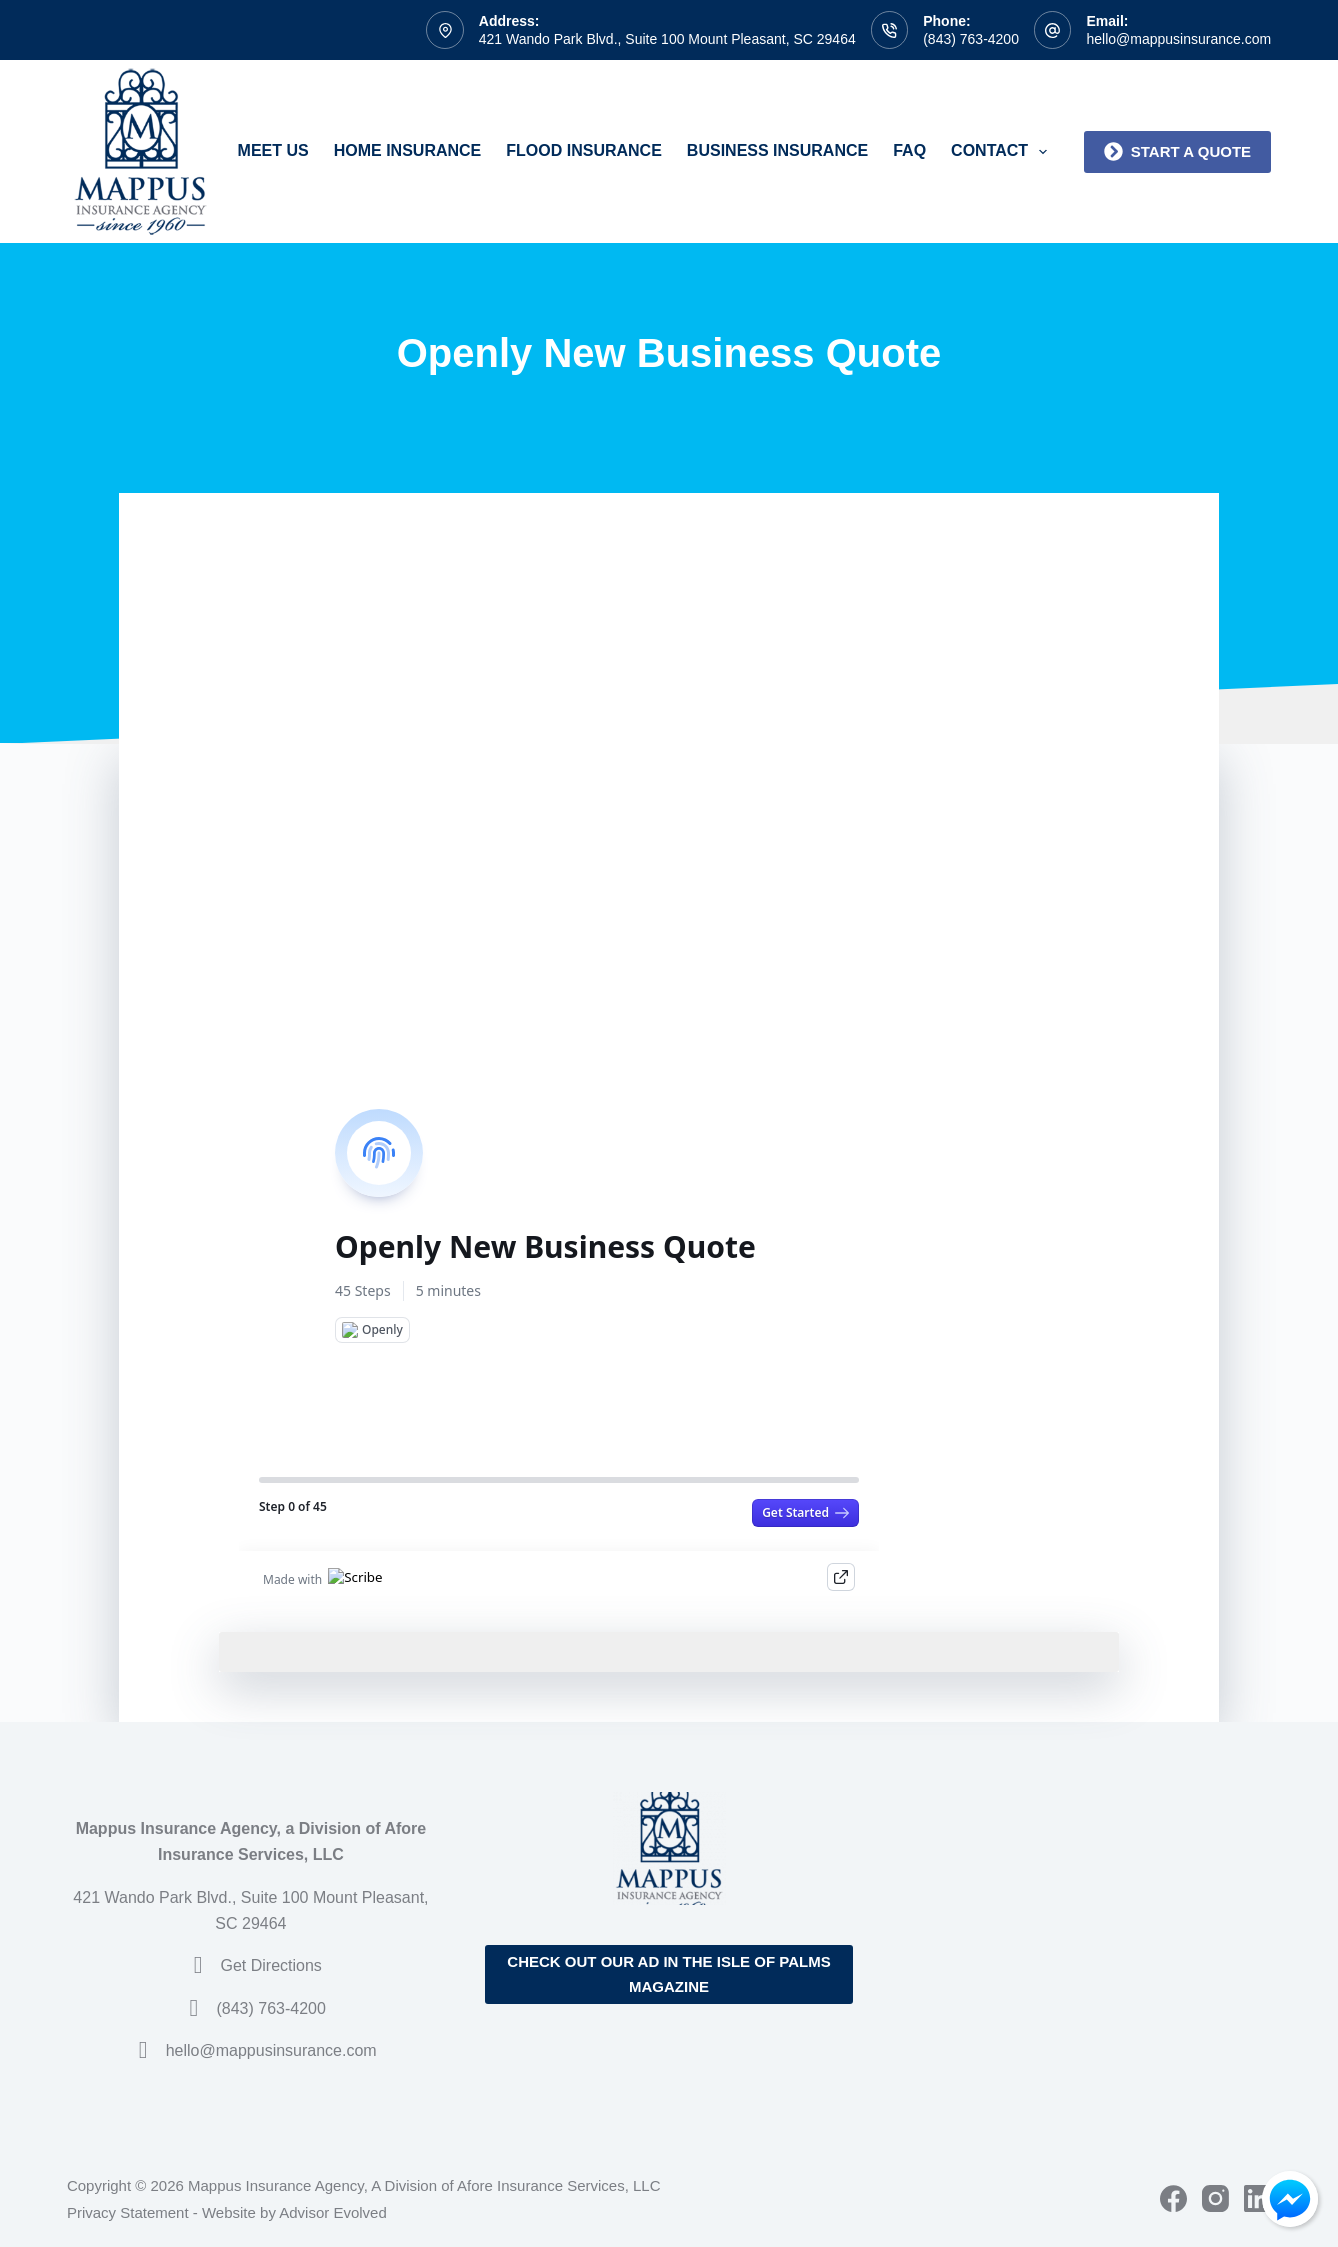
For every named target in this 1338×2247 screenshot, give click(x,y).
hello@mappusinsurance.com (1178, 39)
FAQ (909, 150)
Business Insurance (777, 150)
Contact (1003, 152)
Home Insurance (408, 150)
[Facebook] (1173, 2198)
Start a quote (1177, 151)
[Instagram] (1215, 2198)
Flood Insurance (584, 150)
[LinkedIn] (1257, 2198)
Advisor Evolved (333, 2212)
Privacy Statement (128, 2212)
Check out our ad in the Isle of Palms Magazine (668, 1974)
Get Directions (270, 1965)
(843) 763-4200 (971, 39)
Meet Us (273, 150)
